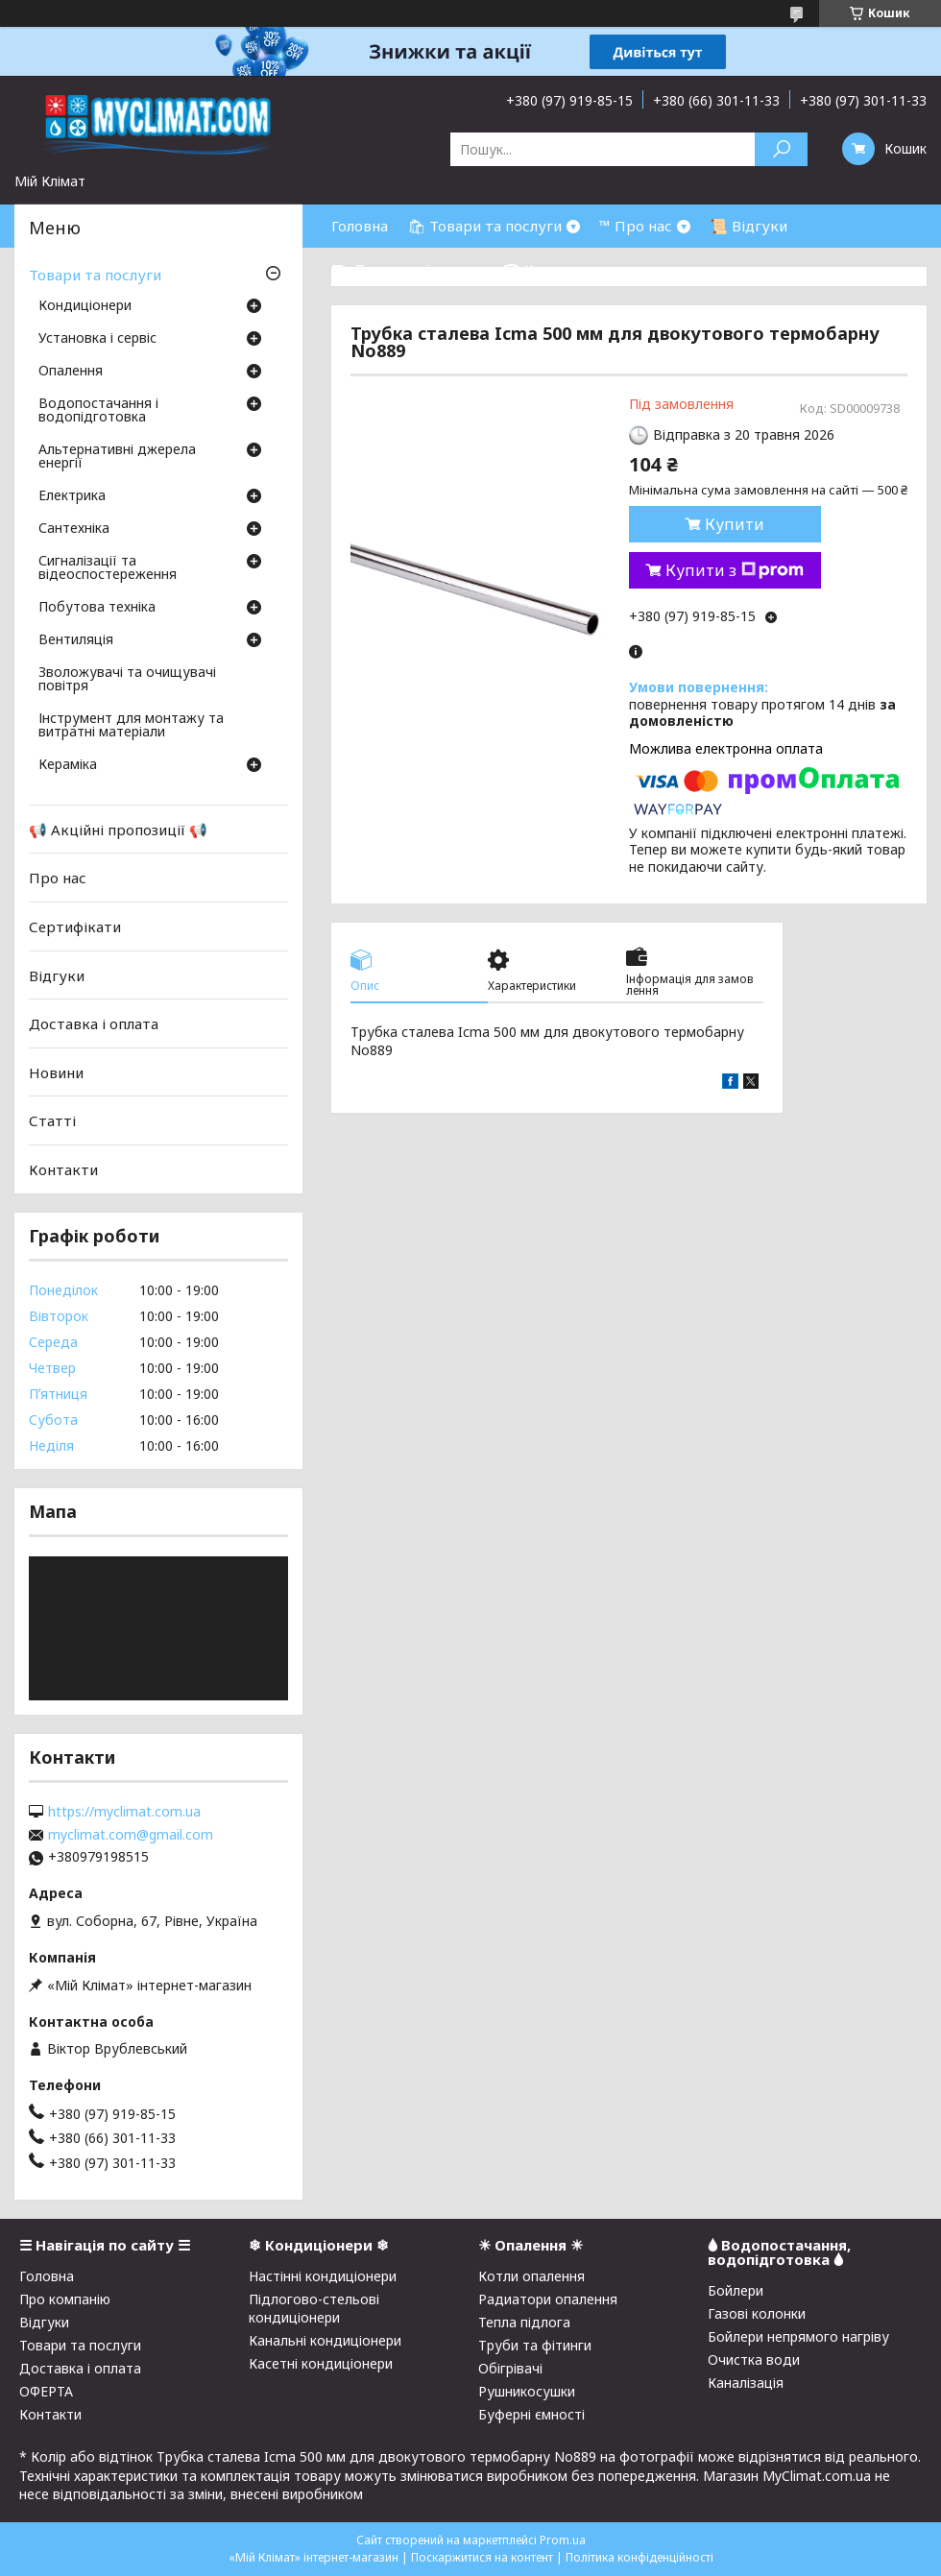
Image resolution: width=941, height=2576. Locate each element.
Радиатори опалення (547, 2299)
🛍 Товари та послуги (484, 225)
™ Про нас (635, 225)
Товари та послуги (95, 274)
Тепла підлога (524, 2322)
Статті (52, 1120)
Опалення (70, 371)
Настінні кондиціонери (323, 2276)
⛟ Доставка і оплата (407, 268)
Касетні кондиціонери (321, 2363)
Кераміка (67, 765)
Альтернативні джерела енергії (117, 457)
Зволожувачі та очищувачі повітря (127, 679)
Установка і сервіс (97, 339)
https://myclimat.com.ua (124, 1811)
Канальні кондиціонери (325, 2340)
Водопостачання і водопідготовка (98, 411)
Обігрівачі (510, 2368)
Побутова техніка (97, 607)
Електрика (72, 496)
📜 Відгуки (748, 225)
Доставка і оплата (93, 1023)
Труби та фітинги (534, 2345)
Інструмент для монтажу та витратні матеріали (131, 725)
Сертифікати (75, 926)
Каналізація (746, 2382)
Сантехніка (73, 529)
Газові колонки (757, 2313)
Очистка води (754, 2359)
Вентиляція (75, 640)
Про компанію (64, 2299)
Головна (359, 225)
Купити (734, 524)
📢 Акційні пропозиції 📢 (118, 829)
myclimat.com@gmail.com (130, 1834)
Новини (56, 1072)
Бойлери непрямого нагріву (798, 2336)
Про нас (57, 877)
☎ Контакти (547, 268)
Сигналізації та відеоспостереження (107, 568)
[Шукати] (781, 149)
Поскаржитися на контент (482, 2557)
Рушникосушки (526, 2391)
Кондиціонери (85, 306)
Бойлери (735, 2290)
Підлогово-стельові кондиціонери (314, 2308)
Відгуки (56, 974)
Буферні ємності (531, 2414)
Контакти (63, 1169)
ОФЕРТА (46, 2391)
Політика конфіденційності (639, 2557)
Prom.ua (563, 2540)
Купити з (734, 570)
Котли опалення (531, 2276)
